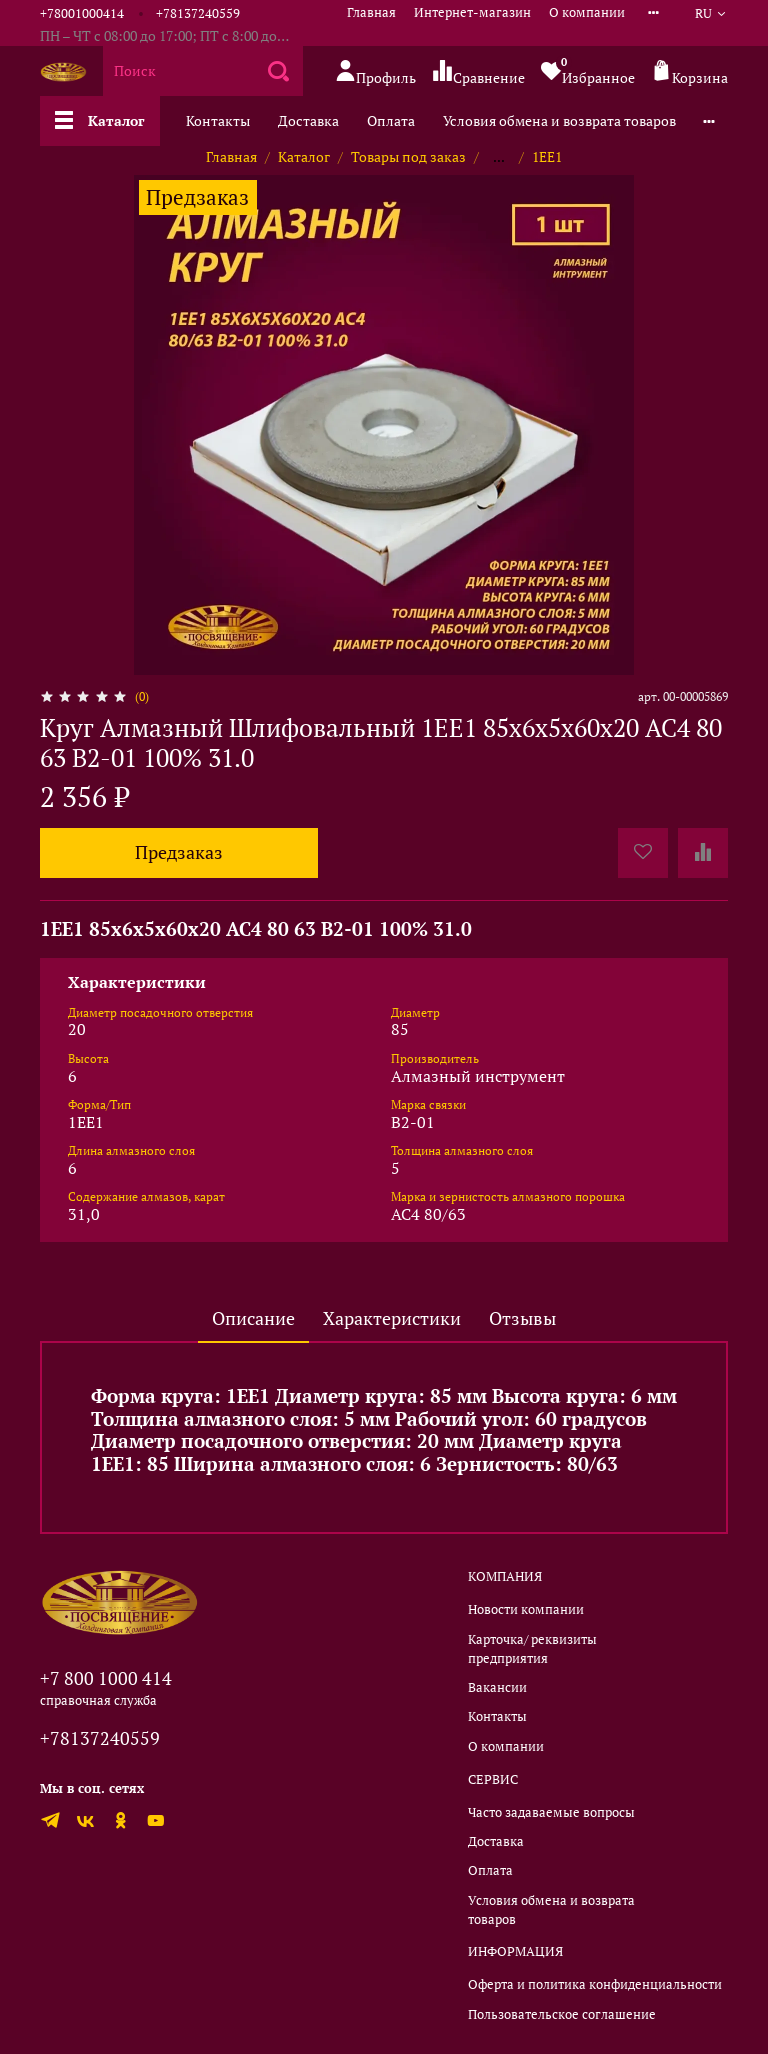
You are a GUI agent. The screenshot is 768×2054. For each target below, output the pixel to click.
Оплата (391, 120)
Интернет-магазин (472, 12)
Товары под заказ (408, 156)
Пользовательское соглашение (562, 2014)
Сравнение (478, 72)
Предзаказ (179, 852)
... (499, 157)
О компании (587, 12)
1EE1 (547, 156)
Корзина (689, 72)
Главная (371, 12)
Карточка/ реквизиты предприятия (532, 1649)
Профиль (375, 72)
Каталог (100, 120)
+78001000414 (82, 13)
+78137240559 (198, 13)
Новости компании (526, 1609)
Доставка (308, 120)
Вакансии (497, 1687)
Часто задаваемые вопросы (551, 1812)
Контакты (218, 120)
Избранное (588, 71)
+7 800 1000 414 (106, 1678)
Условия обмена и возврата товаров (559, 120)
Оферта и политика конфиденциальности (595, 1984)
